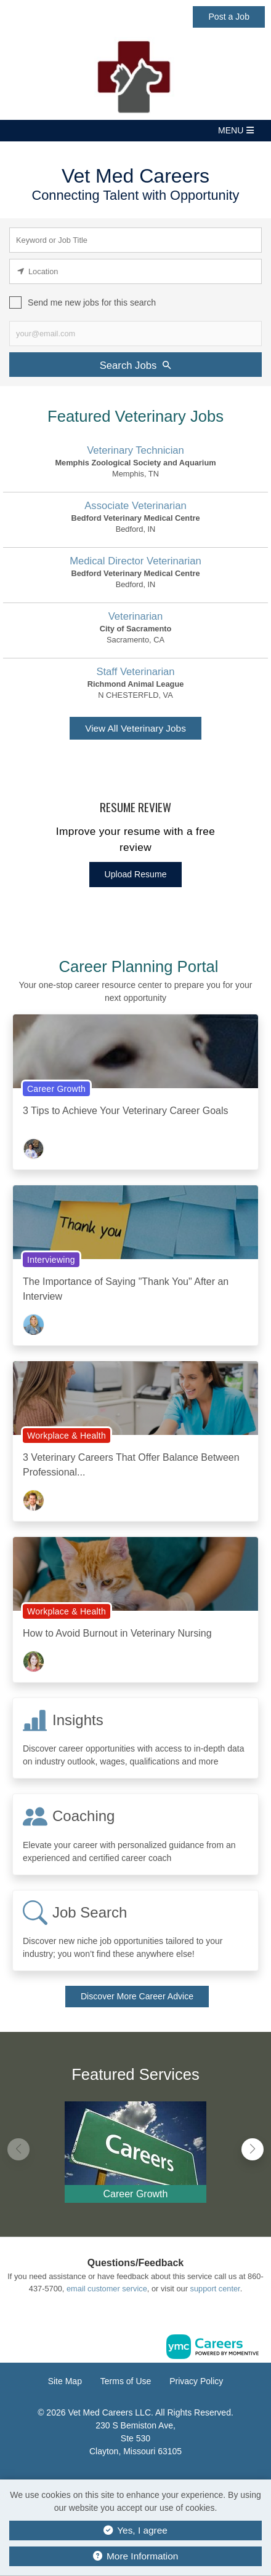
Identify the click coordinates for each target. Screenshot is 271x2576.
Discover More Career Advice (137, 1996)
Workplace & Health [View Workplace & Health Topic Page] (66, 1435)
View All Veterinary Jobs (135, 728)
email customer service (107, 2288)
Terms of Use (125, 2381)
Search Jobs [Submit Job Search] (135, 365)
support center (215, 2288)
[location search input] (135, 271)
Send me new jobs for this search (92, 302)
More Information (136, 2556)
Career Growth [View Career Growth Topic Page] (56, 1089)
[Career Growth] (135, 2149)
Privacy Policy (196, 2381)
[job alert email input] (135, 333)
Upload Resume (136, 874)
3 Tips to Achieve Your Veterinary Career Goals (126, 1110)
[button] (135, 130)
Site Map (65, 2381)
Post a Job (228, 17)
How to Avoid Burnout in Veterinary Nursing (117, 1633)
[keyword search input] (135, 240)
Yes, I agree (135, 2530)
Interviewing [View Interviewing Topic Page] (51, 1260)
